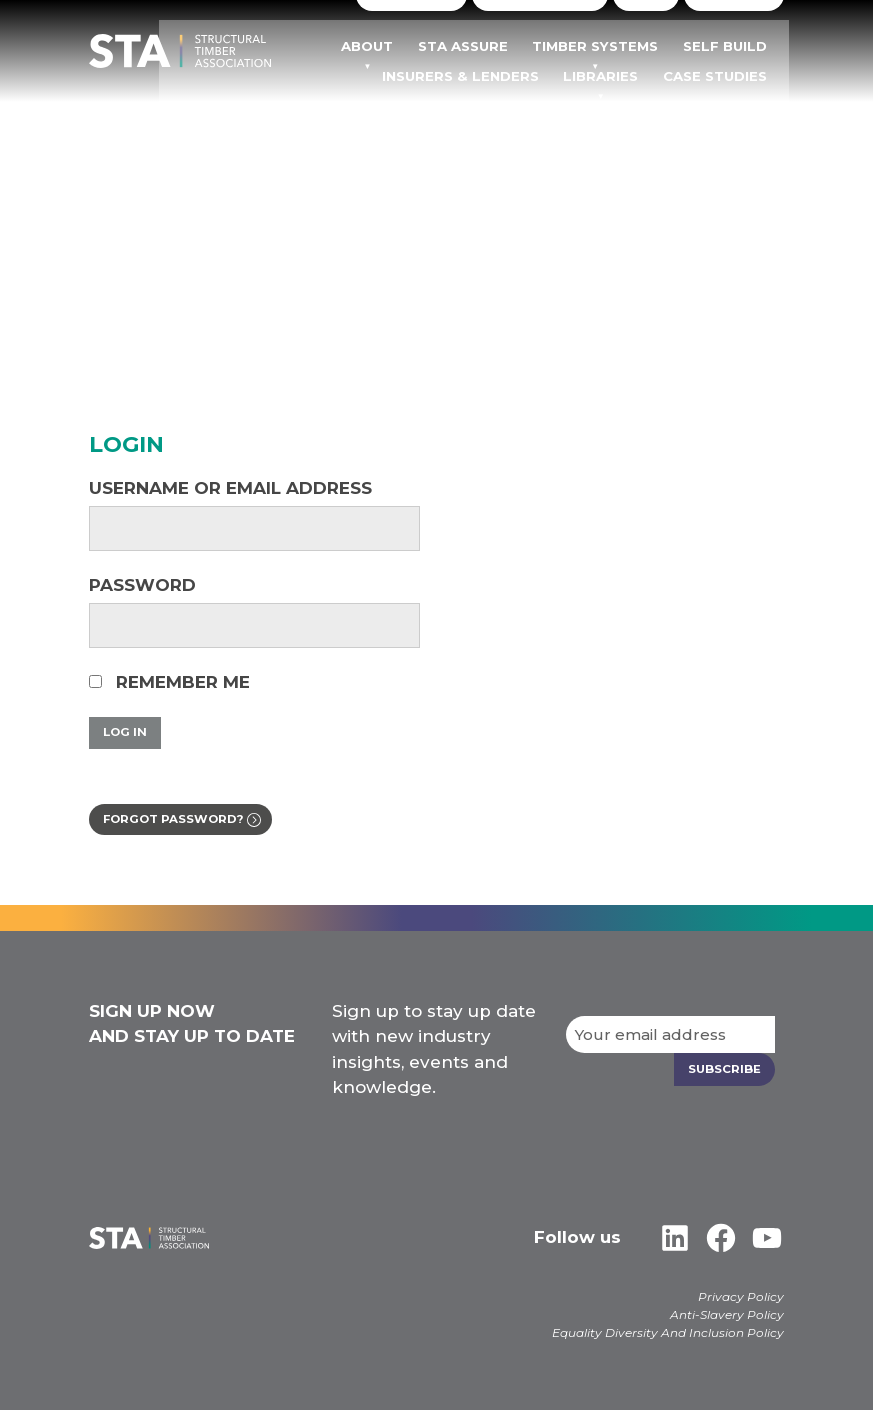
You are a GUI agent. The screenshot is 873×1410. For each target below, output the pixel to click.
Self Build (744, 47)
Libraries (631, 75)
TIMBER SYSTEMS (626, 47)
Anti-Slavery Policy (727, 1314)
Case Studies (735, 75)
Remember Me (169, 682)
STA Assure (505, 47)
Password (142, 585)
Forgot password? (178, 820)
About (418, 47)
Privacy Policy (741, 1296)
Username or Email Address (230, 488)
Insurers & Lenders (502, 75)
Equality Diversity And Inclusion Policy (668, 1332)
